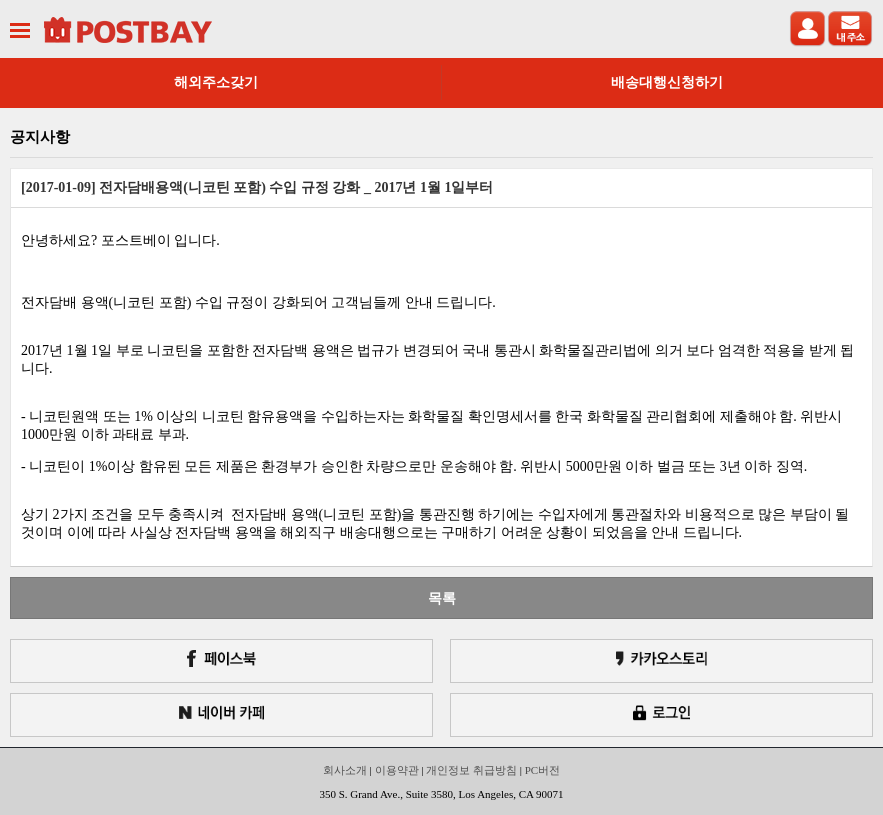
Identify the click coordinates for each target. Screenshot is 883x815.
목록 (442, 598)
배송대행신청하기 (667, 82)
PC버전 (542, 770)
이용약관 (397, 770)
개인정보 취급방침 (471, 770)
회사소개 (345, 770)
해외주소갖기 (216, 82)
